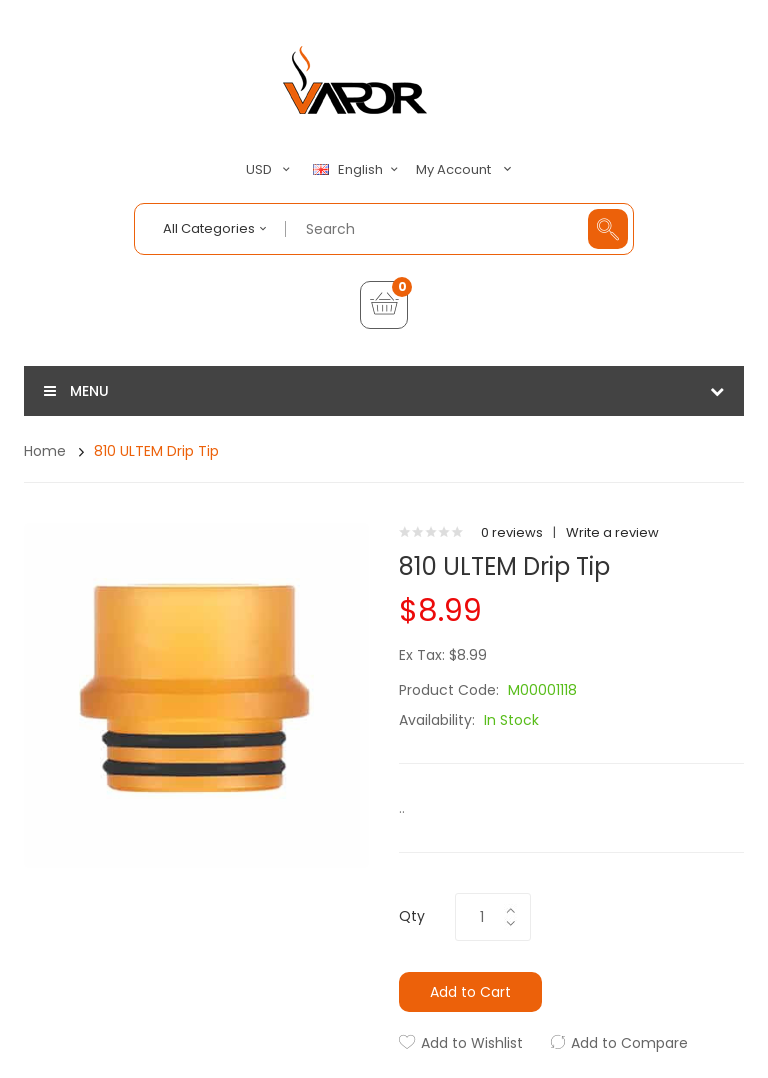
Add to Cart (470, 992)
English (358, 170)
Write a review (612, 532)
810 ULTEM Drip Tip (156, 451)
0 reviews (512, 532)
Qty (412, 916)
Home (45, 451)
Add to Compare (629, 1043)
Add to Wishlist (472, 1043)
